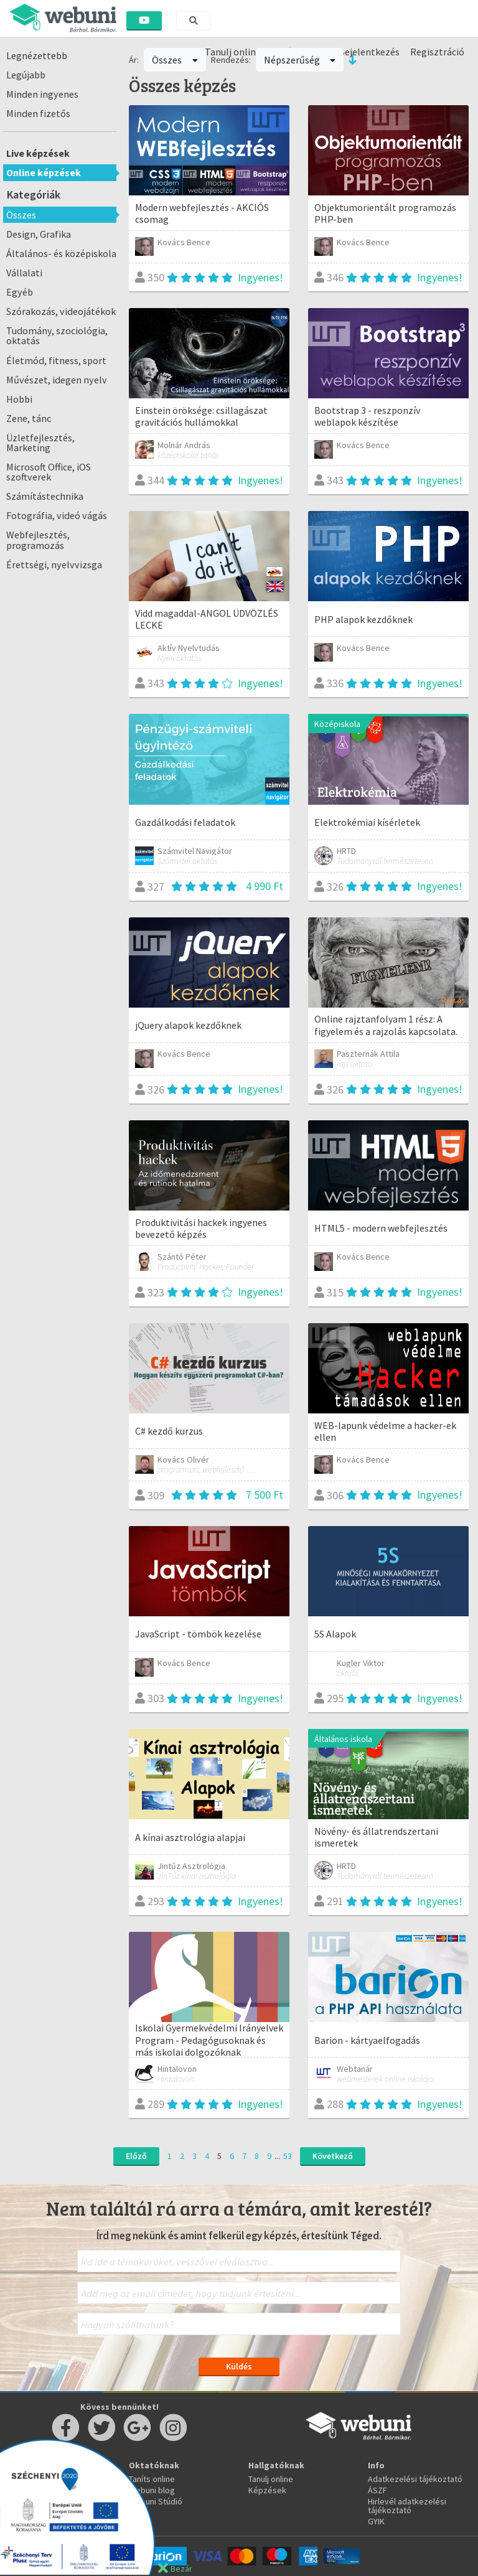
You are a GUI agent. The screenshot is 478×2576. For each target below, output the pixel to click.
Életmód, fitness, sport (56, 360)
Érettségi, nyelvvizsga (54, 564)
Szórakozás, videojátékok (61, 311)
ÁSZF (377, 2490)
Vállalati (24, 272)
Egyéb (19, 292)
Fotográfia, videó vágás (56, 515)
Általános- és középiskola (61, 253)
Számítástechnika (44, 496)
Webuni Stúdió (155, 2501)
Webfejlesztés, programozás (38, 539)
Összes (21, 214)
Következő (332, 2155)
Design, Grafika (38, 234)
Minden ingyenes (42, 94)
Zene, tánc (28, 418)
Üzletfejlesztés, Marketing (40, 442)
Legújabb (25, 74)
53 (287, 2155)
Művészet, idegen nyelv (56, 379)
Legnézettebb (36, 55)
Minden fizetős (38, 113)
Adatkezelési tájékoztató (415, 2479)
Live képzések (38, 153)
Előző (136, 2155)
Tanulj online (270, 2479)
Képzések (267, 2490)
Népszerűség (300, 60)
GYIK (376, 2521)
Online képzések (43, 172)
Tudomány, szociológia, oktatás (57, 335)
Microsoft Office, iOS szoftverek (48, 472)
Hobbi (19, 399)
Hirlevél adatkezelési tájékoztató (407, 2506)
